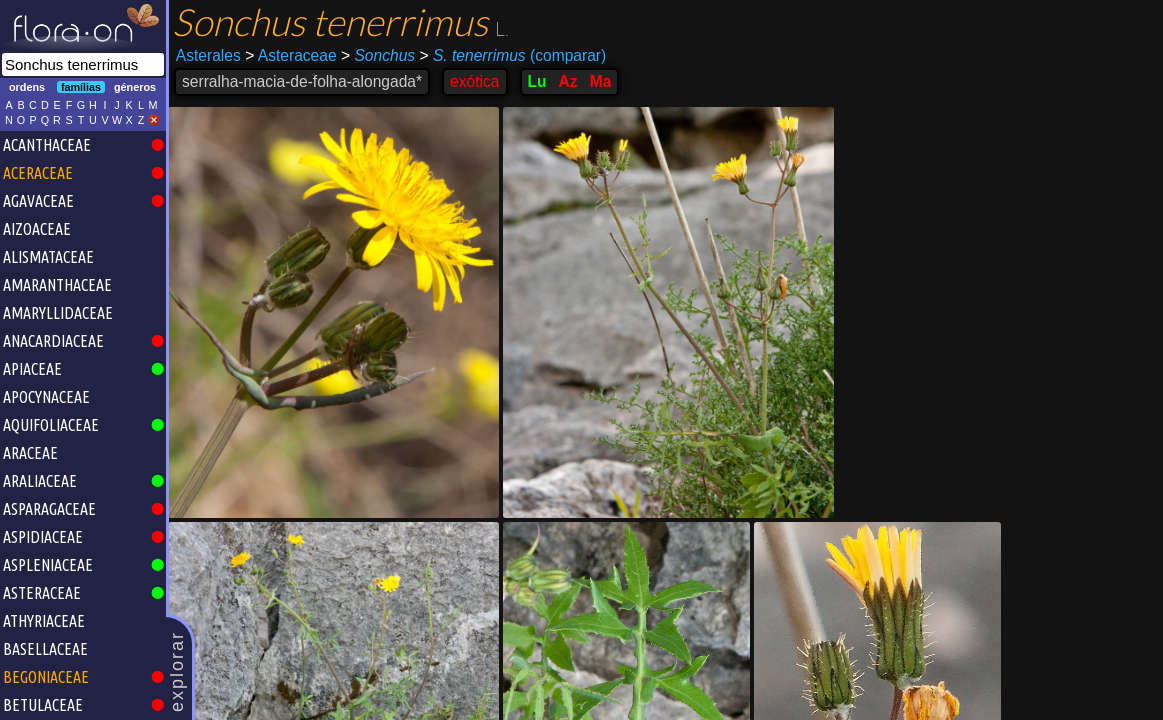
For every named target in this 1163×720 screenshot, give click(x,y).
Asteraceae (290, 55)
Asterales (208, 55)
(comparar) (512, 56)
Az (568, 81)
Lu (537, 81)
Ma (601, 81)
